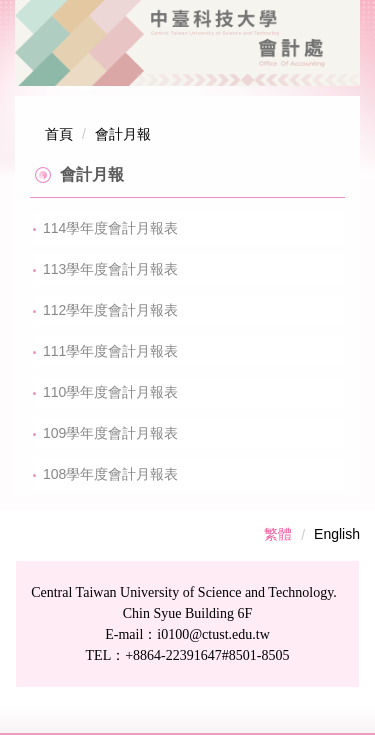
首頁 (59, 134)
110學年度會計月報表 (110, 392)
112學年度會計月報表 (110, 310)
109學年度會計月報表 (110, 433)
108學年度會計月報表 (110, 474)
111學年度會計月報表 (110, 351)
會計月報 (123, 134)
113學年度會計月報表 (110, 269)
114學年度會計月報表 (110, 228)
